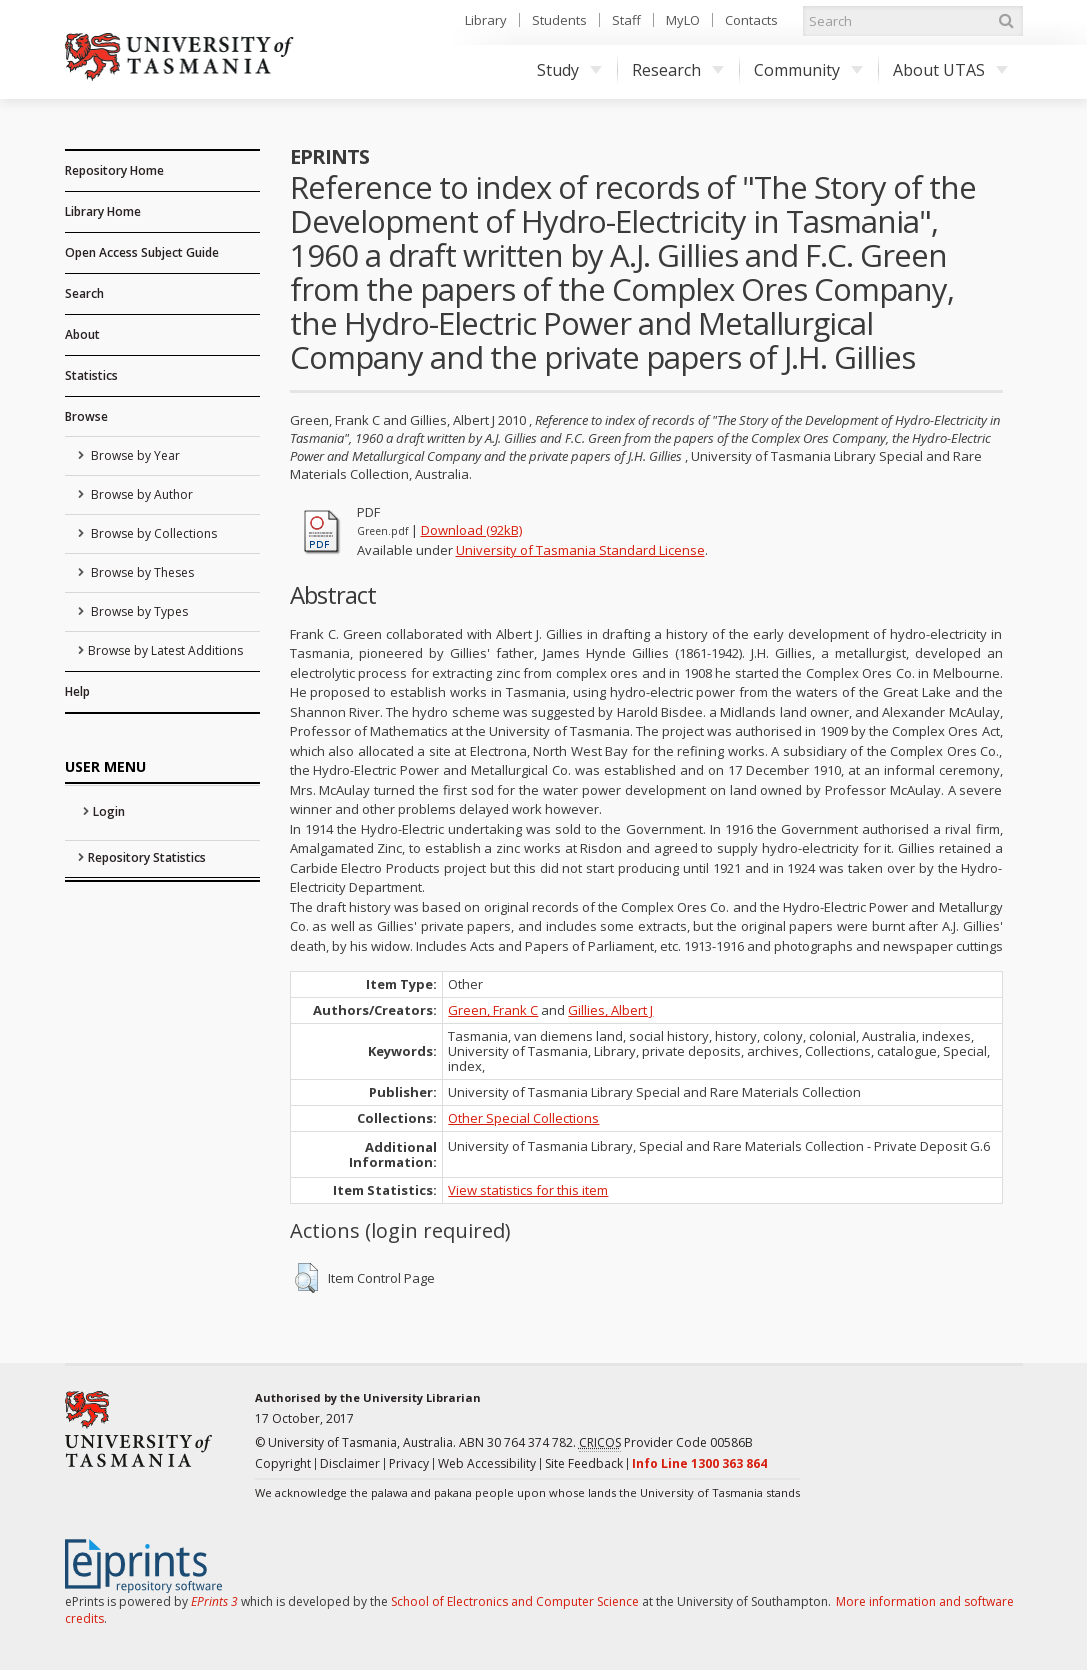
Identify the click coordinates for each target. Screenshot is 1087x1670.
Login (109, 811)
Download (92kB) (471, 530)
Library (486, 20)
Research (678, 70)
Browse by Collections (152, 533)
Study (569, 70)
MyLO (683, 20)
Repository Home (114, 170)
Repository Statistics (147, 857)
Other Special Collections (523, 1118)
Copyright (283, 1463)
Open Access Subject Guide (142, 252)
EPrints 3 (214, 1601)
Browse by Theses (141, 572)
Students (559, 20)
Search (84, 293)
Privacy (409, 1463)
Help (77, 691)
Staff (626, 20)
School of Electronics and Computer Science (515, 1601)
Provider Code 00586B (666, 1443)
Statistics (91, 375)
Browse (86, 416)
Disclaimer (350, 1463)
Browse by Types (138, 611)
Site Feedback (584, 1463)
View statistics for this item (528, 1190)
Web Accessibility (487, 1463)
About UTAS (950, 70)
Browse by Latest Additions (165, 650)
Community (808, 70)
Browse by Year (134, 455)
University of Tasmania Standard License (580, 550)
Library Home (103, 211)
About (82, 334)
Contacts (751, 20)
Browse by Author (140, 494)
